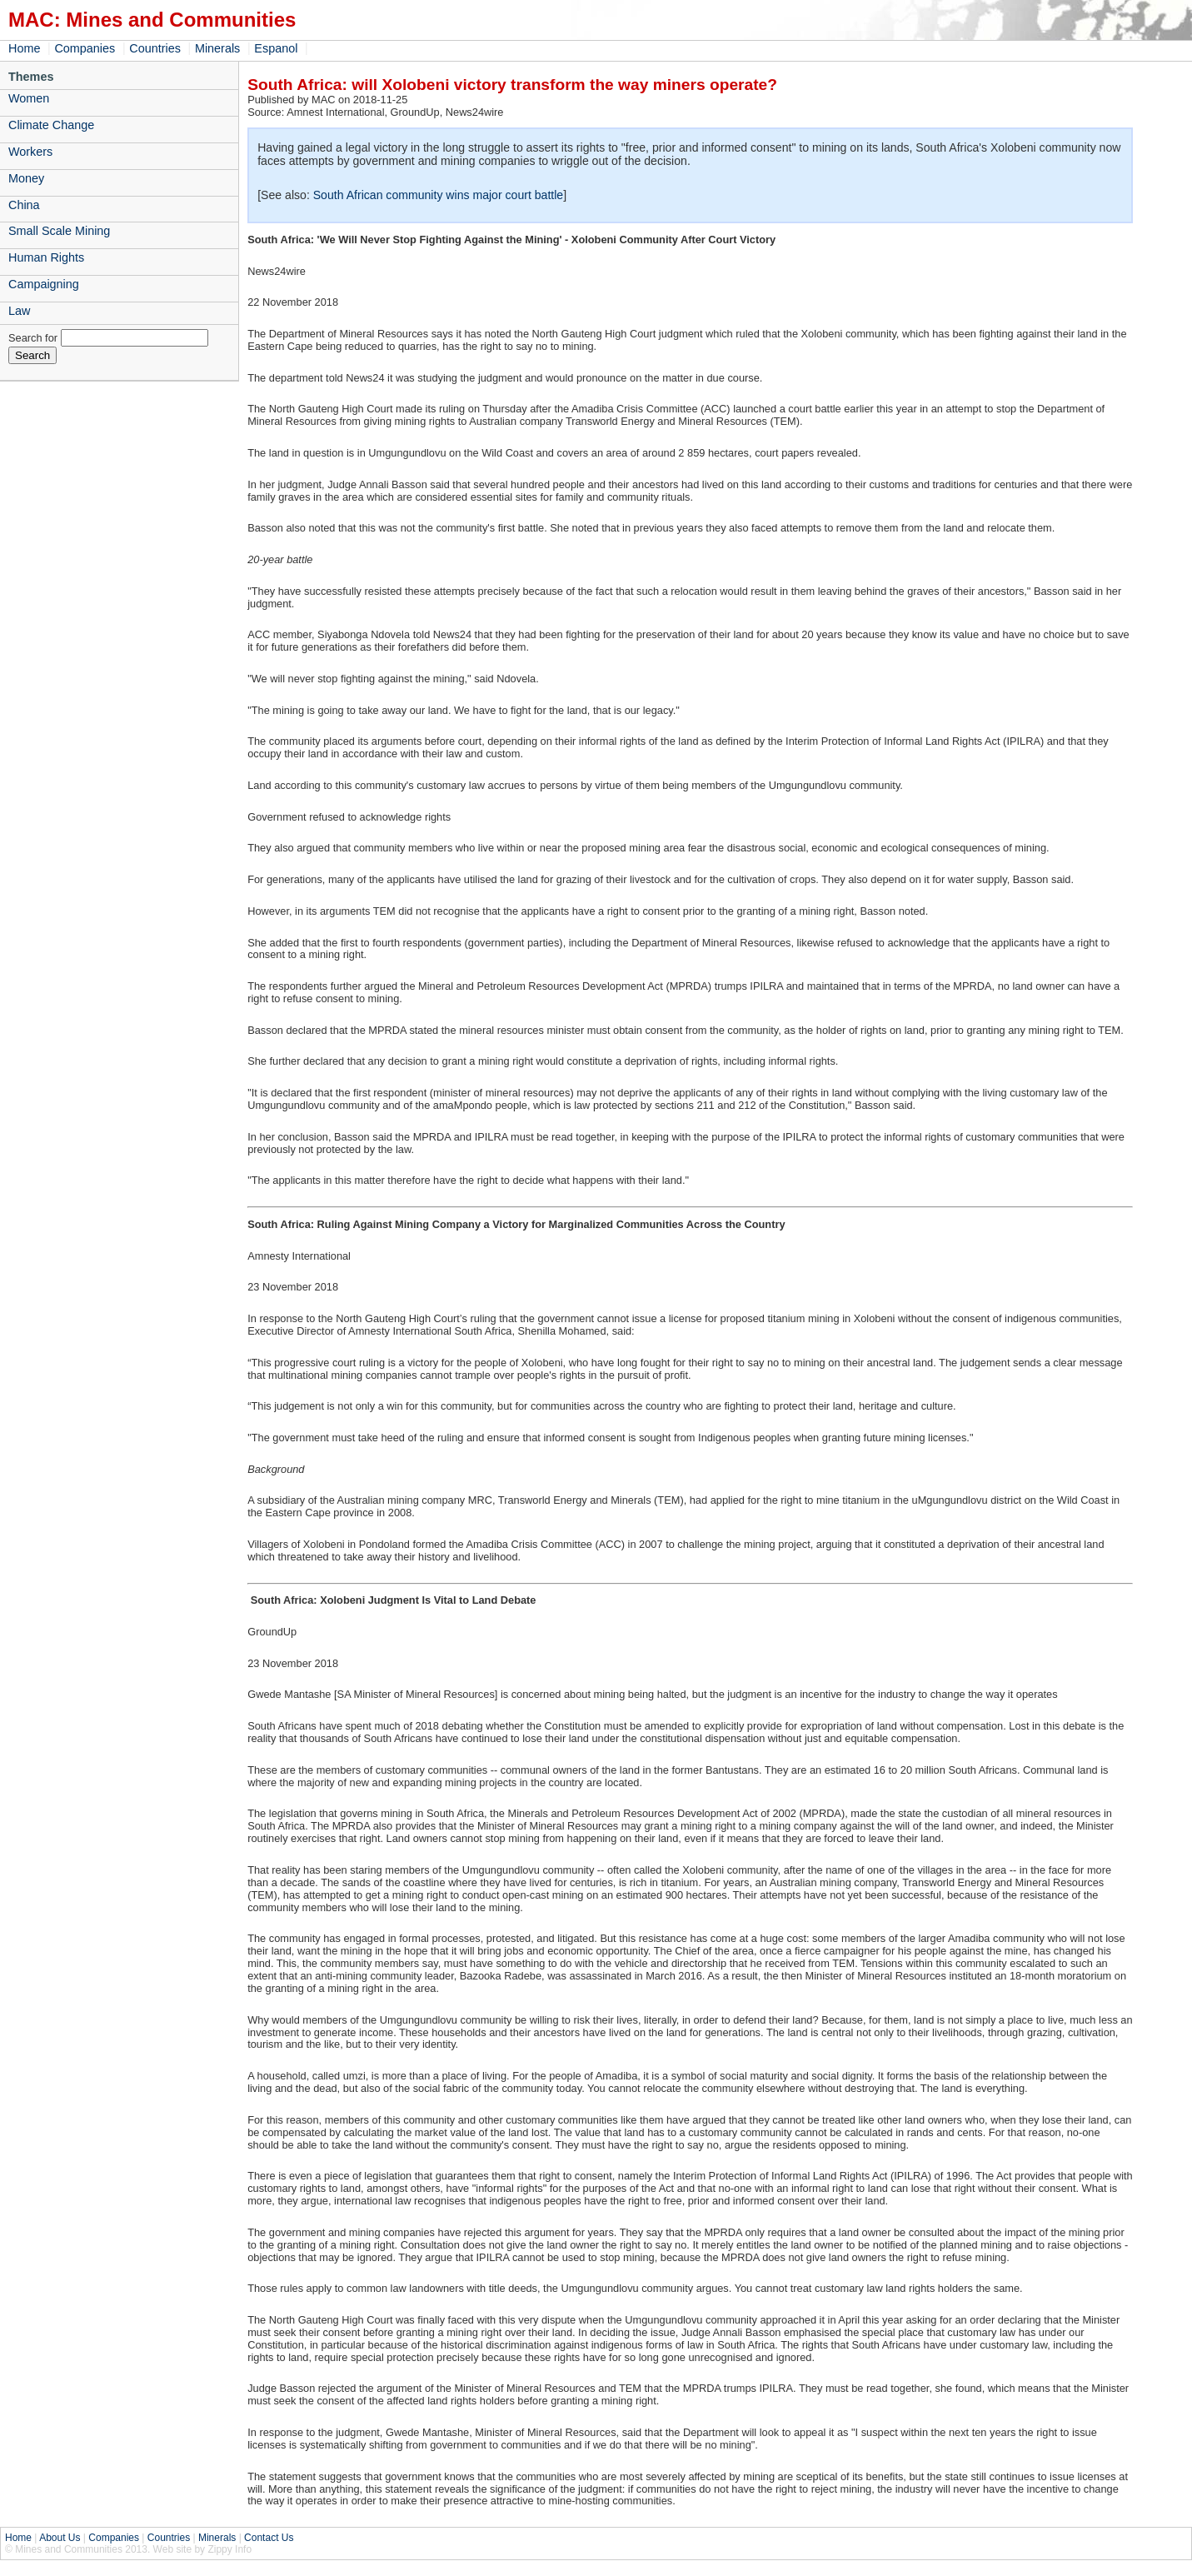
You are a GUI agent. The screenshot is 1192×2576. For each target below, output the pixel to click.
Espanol (275, 48)
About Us (59, 2538)
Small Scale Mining (59, 230)
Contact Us (268, 2538)
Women (28, 98)
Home (24, 48)
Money (26, 178)
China (24, 205)
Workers (30, 151)
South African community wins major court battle (438, 195)
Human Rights (46, 257)
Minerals (217, 48)
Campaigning (43, 284)
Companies (84, 48)
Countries (155, 48)
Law (19, 310)
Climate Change (51, 125)
